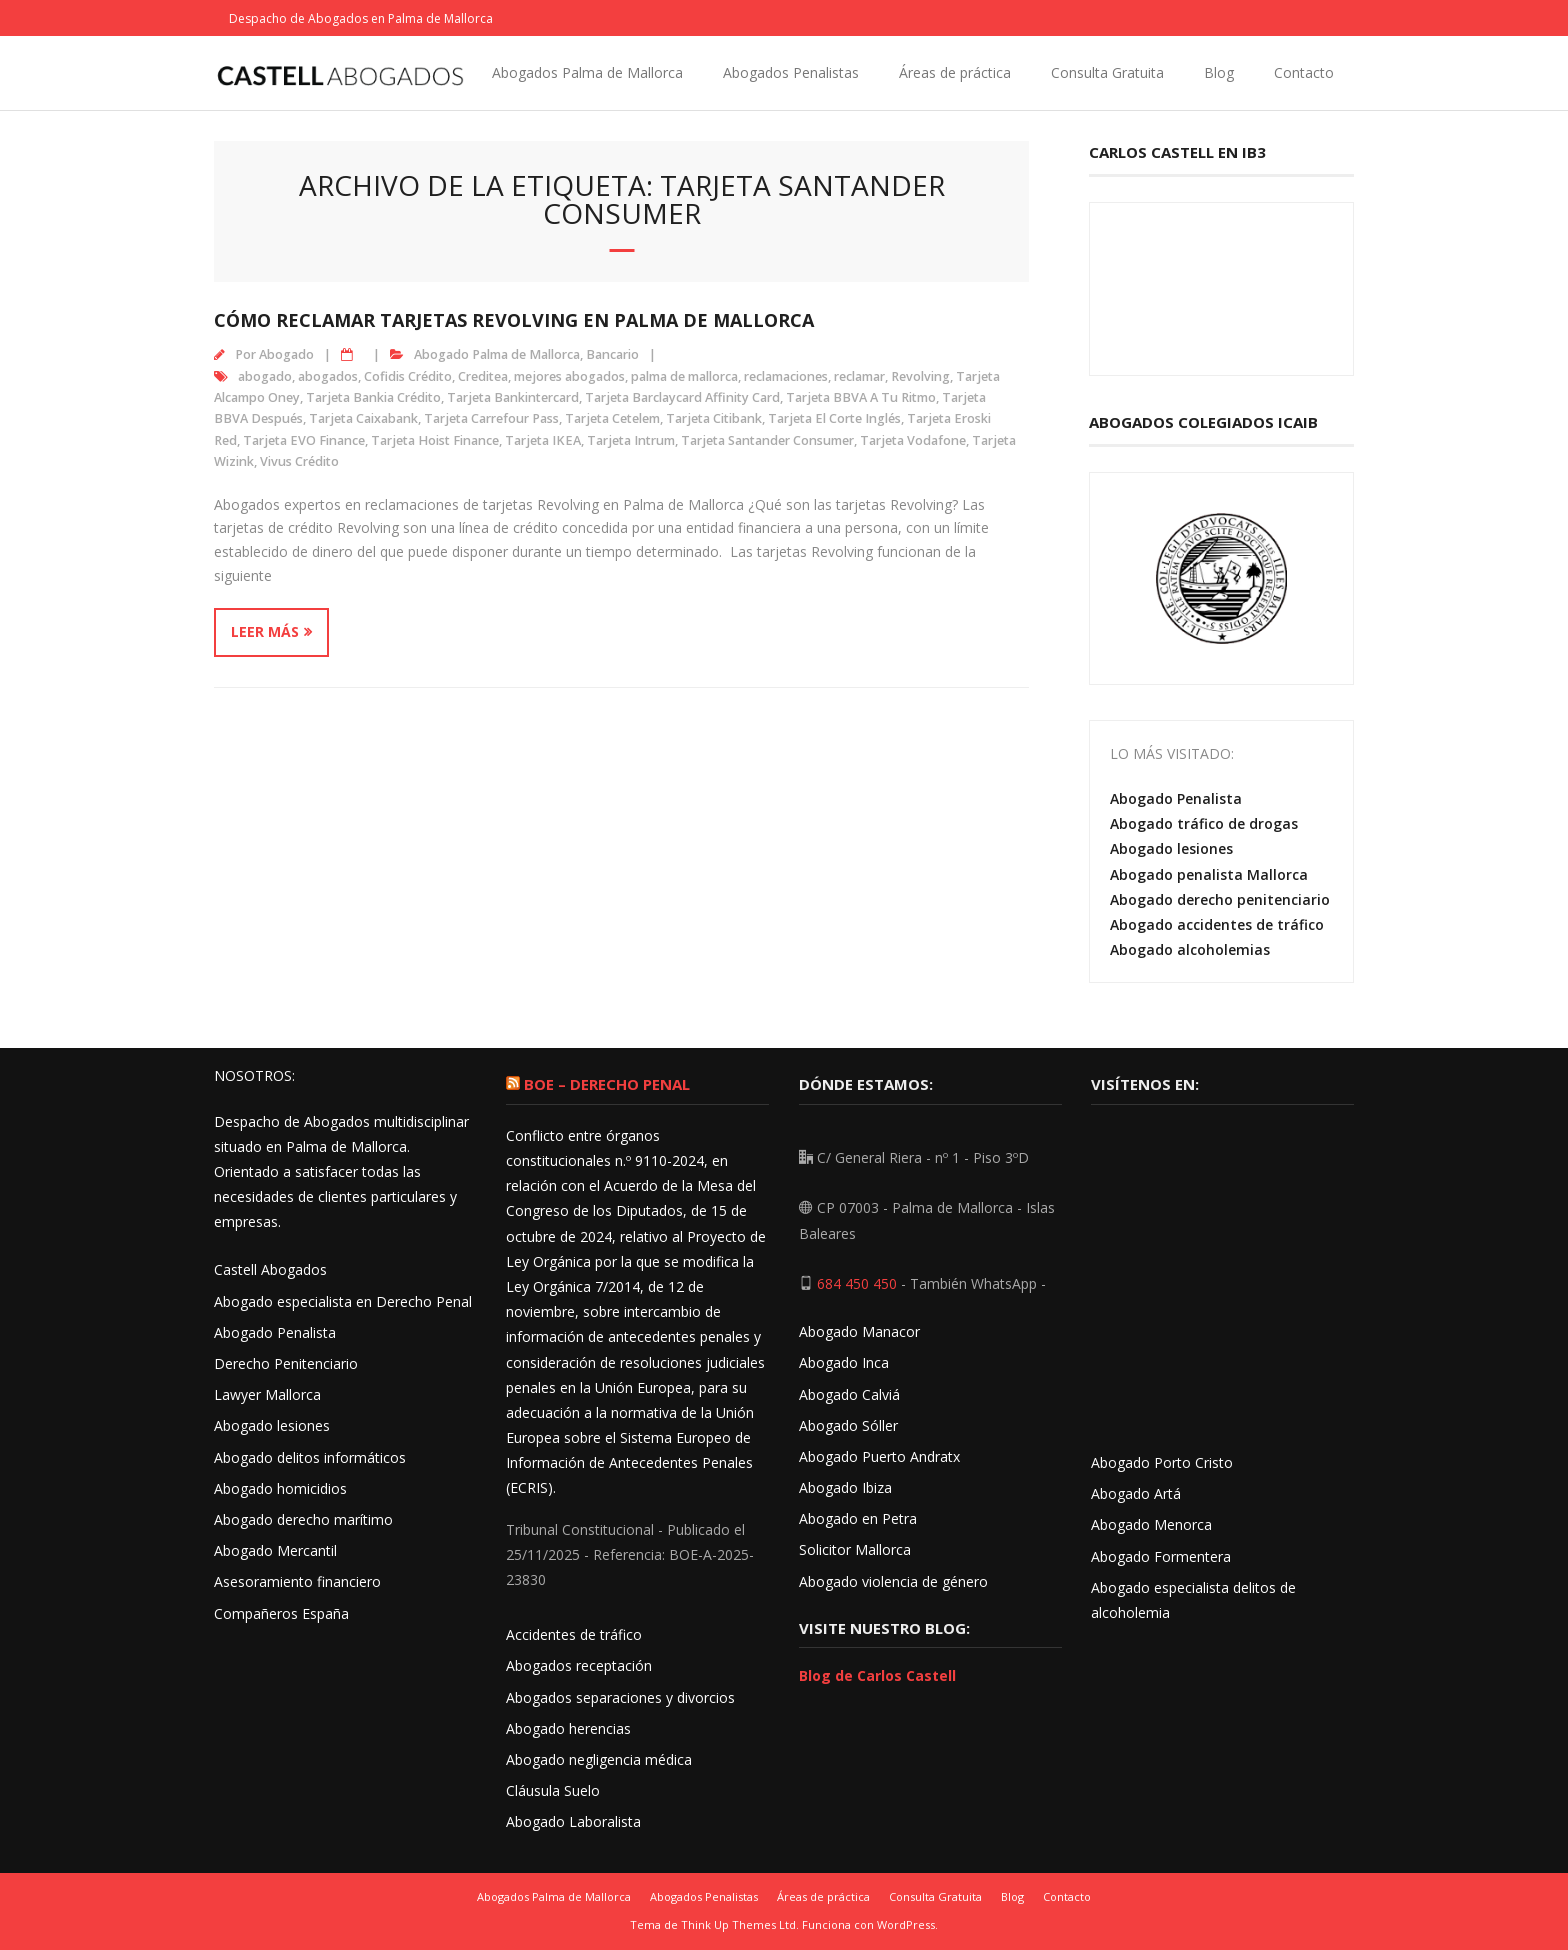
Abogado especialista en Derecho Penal (343, 1301)
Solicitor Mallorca (855, 1549)
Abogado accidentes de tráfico (1217, 924)
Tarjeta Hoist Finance (435, 440)
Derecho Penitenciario (286, 1363)
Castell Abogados (270, 1269)
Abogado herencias (568, 1728)
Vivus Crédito (299, 461)
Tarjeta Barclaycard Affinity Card (682, 397)
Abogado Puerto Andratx (881, 1456)
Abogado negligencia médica (599, 1759)
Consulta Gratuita (1107, 72)
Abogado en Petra (858, 1518)
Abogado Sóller (848, 1425)
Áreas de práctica (955, 72)
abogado (265, 376)
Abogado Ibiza (845, 1487)
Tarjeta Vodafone (913, 440)
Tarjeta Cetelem (612, 418)
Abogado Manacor (859, 1331)
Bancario (612, 354)
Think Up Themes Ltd (738, 1924)
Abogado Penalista (1176, 798)
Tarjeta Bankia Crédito (373, 397)
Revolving (920, 376)
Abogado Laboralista (573, 1821)
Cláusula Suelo (553, 1790)
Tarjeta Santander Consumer (767, 440)
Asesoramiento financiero (297, 1581)
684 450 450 (857, 1283)
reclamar (859, 376)
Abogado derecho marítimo (303, 1519)
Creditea (483, 376)
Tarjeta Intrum (631, 440)
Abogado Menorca (1151, 1524)
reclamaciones (786, 376)
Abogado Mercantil (275, 1550)
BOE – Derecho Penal (607, 1084)
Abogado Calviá (849, 1394)
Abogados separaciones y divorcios (620, 1697)
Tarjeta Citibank (714, 418)
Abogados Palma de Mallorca (587, 72)
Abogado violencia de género (893, 1581)
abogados (328, 376)
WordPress (906, 1924)
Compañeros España (281, 1613)
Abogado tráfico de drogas (1204, 823)
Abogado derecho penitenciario (1220, 899)
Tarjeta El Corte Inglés (834, 418)
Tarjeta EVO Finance (304, 440)
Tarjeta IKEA (543, 440)
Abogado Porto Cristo (1162, 1462)
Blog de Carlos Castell (877, 1675)
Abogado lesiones (1171, 848)
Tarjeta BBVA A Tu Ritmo (861, 397)
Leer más (265, 631)
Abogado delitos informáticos (310, 1457)
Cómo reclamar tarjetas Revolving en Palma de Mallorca (514, 320)
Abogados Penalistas (791, 72)
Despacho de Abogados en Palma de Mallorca (361, 18)
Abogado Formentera (1161, 1556)
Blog (1219, 72)
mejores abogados (569, 376)
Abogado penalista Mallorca (1209, 874)
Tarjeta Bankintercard (513, 397)
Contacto (1304, 72)
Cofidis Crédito (408, 376)
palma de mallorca (684, 376)
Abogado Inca (844, 1362)
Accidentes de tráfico (574, 1634)
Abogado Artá (1136, 1493)
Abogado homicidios (280, 1488)
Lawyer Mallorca (267, 1394)
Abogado (286, 354)
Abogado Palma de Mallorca (497, 354)
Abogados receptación (579, 1665)
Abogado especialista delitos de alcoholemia (1193, 1600)
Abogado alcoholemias (1190, 949)
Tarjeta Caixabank (363, 418)
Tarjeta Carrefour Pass (491, 418)
